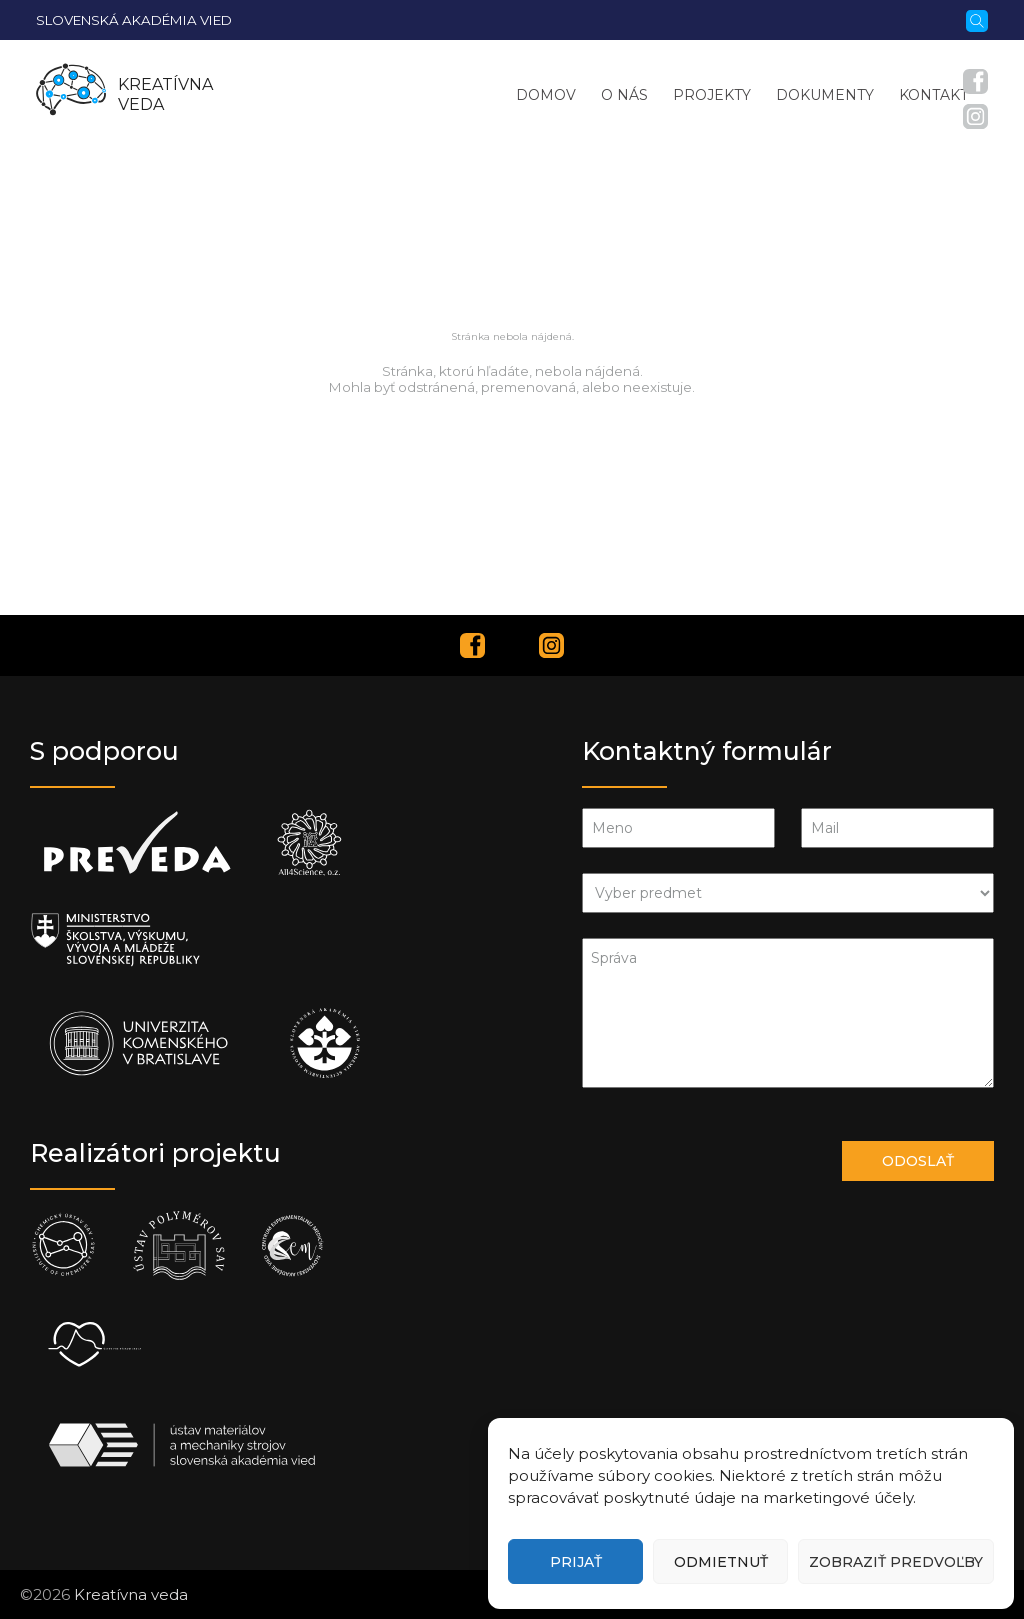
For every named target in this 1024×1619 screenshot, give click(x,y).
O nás (624, 95)
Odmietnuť (721, 1562)
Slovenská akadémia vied (134, 20)
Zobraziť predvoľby (896, 1562)
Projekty (712, 95)
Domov (546, 95)
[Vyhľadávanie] (977, 19)
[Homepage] (71, 95)
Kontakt (933, 95)
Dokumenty (825, 95)
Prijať (576, 1562)
